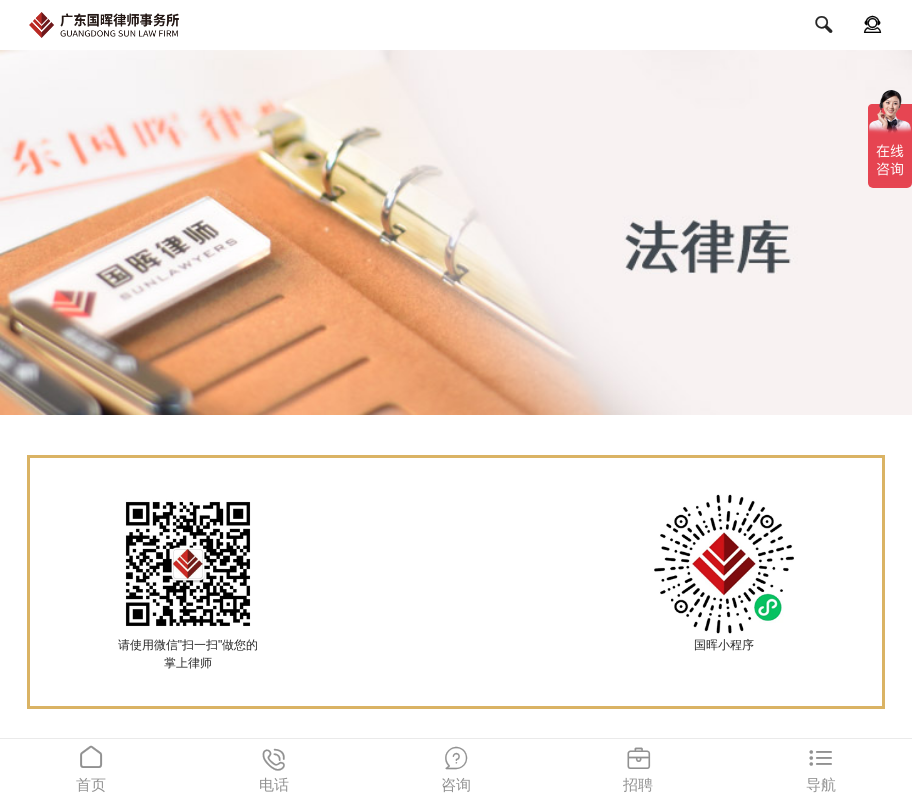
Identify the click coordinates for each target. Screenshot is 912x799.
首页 (91, 766)
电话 (274, 766)
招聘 (638, 766)
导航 (821, 766)
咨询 (456, 766)
